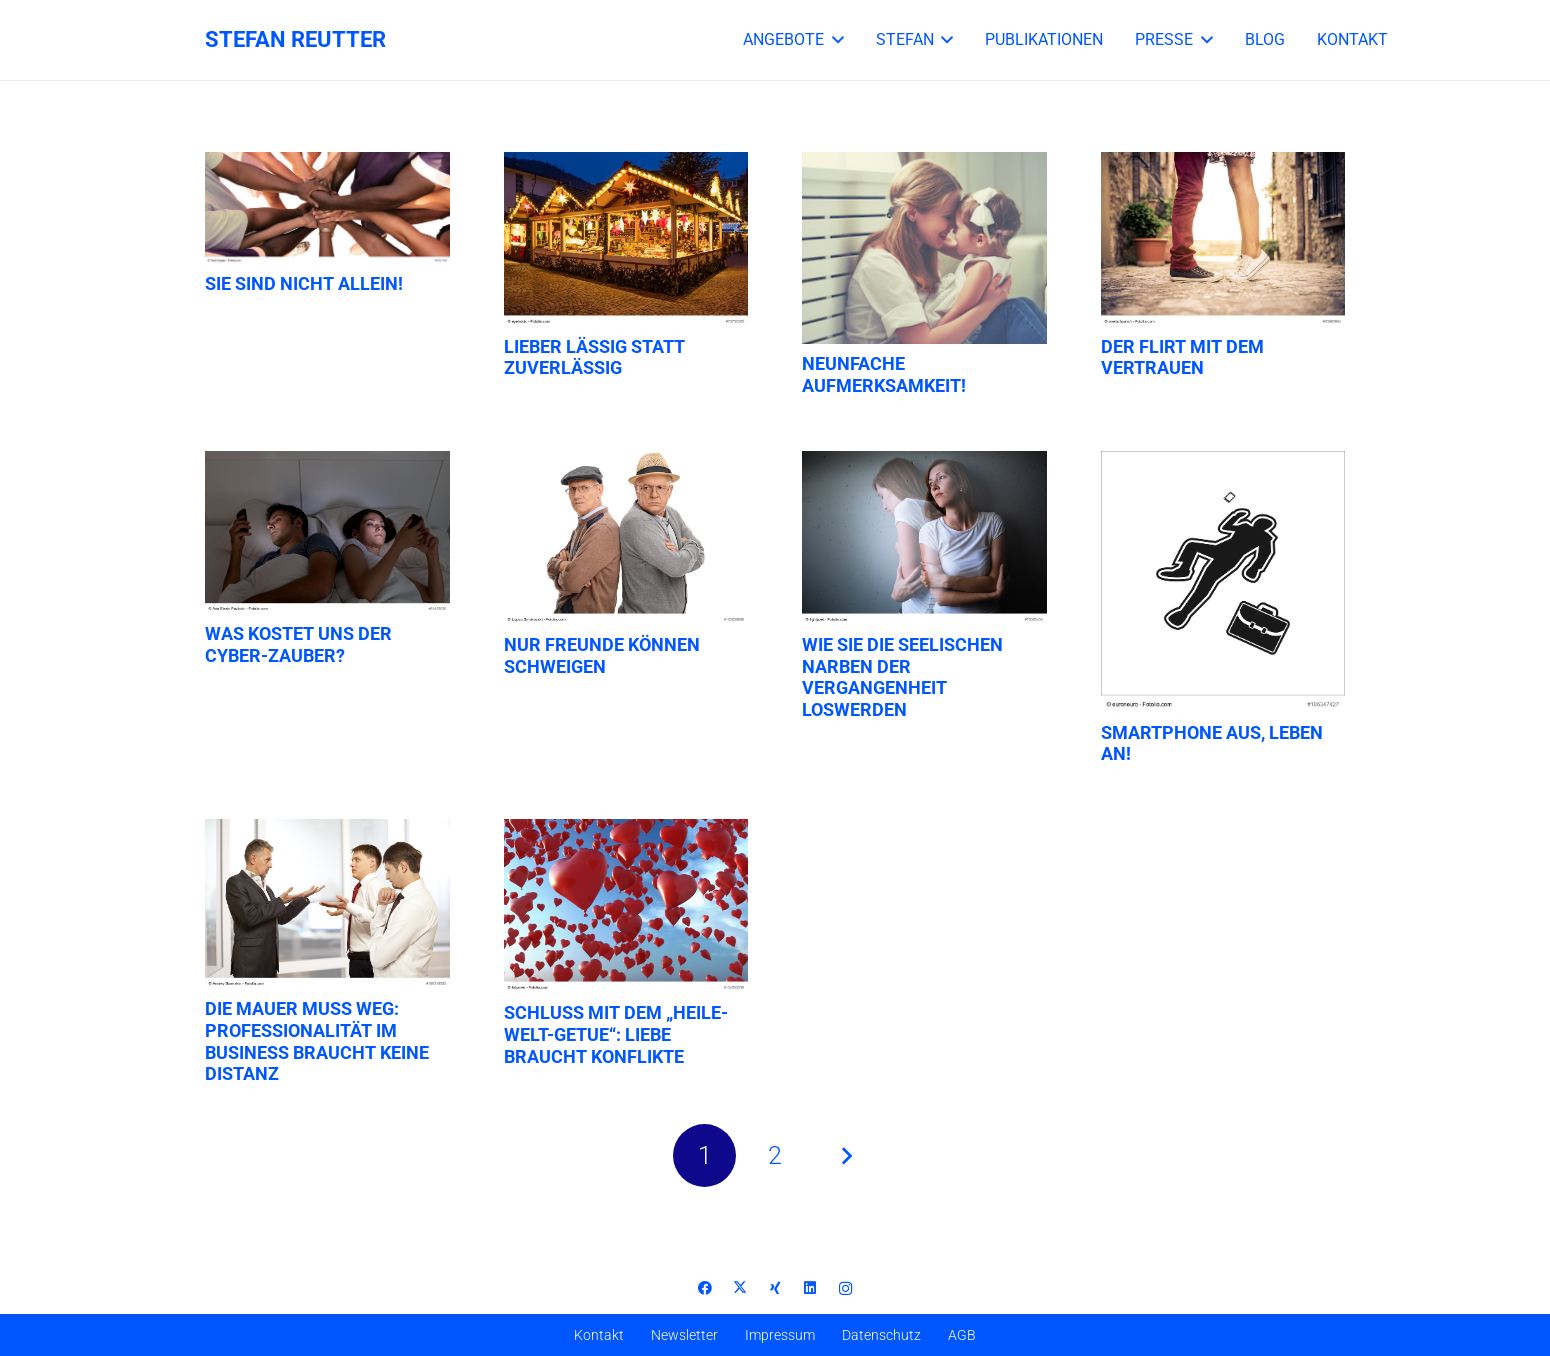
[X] (740, 1288)
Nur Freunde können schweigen (602, 655)
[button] (834, 40)
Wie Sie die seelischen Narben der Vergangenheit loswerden (902, 677)
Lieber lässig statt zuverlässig (594, 357)
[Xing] (775, 1288)
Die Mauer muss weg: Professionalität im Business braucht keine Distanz (317, 1041)
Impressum (780, 1335)
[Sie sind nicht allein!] (327, 208)
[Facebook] (705, 1288)
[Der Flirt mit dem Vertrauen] (1223, 239)
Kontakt (599, 1335)
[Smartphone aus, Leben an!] (1223, 582)
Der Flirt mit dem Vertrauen (1182, 357)
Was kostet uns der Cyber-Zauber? (298, 644)
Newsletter (684, 1335)
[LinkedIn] (810, 1288)
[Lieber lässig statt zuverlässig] (626, 239)
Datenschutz (881, 1335)
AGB (962, 1335)
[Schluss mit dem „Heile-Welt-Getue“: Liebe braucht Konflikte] (626, 906)
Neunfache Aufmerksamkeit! (884, 374)
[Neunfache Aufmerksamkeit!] (924, 248)
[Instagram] (845, 1288)
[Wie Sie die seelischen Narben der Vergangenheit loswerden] (924, 538)
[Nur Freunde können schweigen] (626, 538)
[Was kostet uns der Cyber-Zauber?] (327, 532)
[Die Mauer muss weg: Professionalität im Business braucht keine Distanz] (327, 904)
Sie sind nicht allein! (304, 283)
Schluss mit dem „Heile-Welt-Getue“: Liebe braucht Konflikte (616, 1034)
